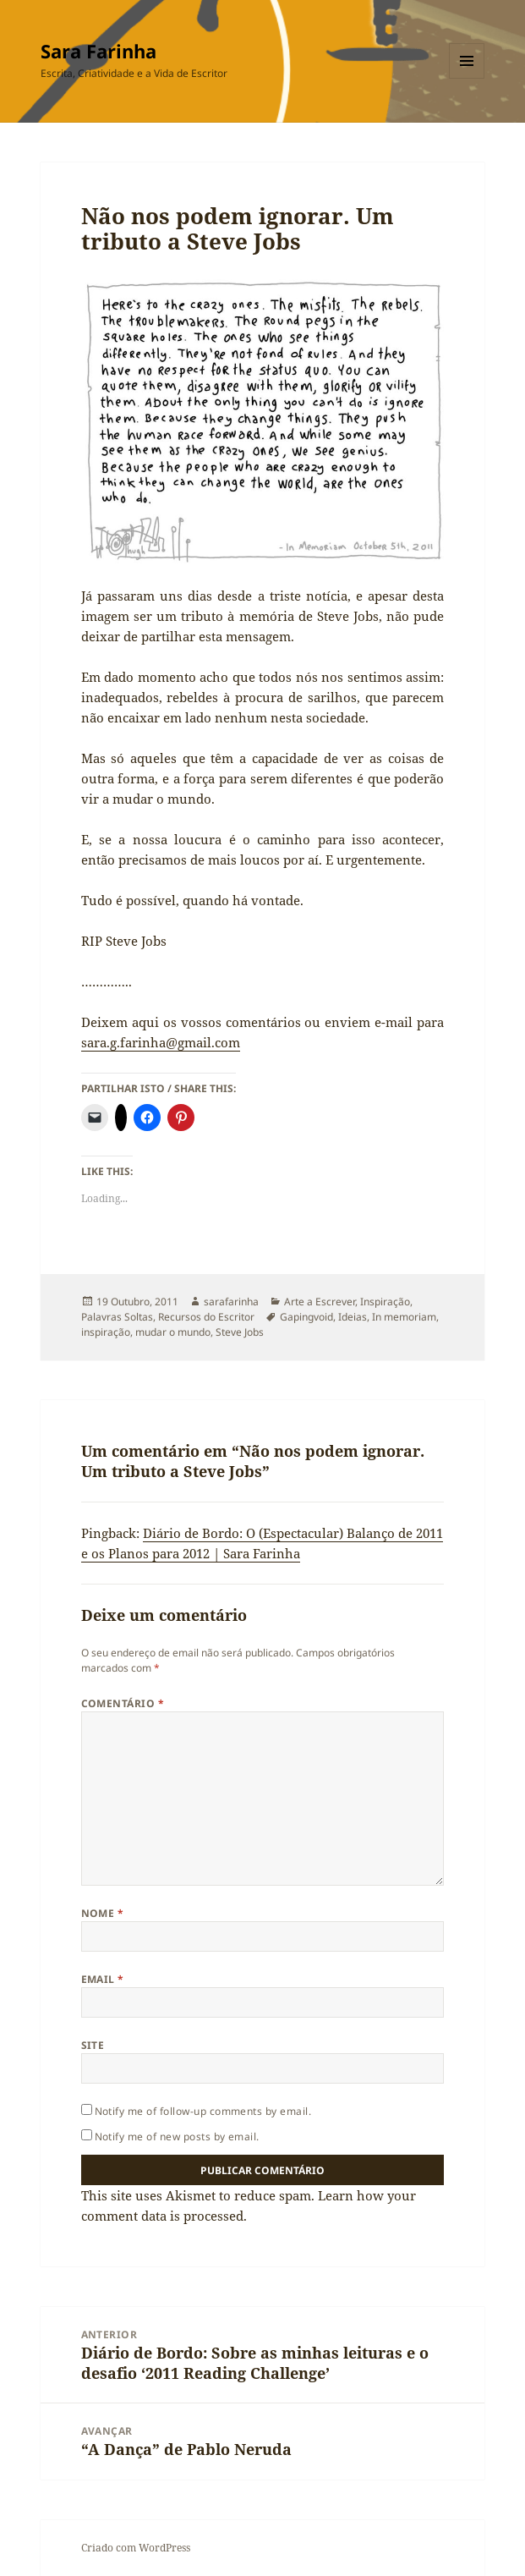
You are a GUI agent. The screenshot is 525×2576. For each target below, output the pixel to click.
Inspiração (385, 1301)
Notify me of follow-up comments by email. (203, 2111)
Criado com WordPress (135, 2547)
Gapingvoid (306, 1317)
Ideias (352, 1317)
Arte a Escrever (319, 1301)
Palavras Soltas (117, 1317)
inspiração (105, 1332)
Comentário (123, 1703)
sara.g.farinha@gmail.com (160, 1042)
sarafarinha (231, 1301)
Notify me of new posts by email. (177, 2136)
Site (93, 2045)
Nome (102, 1913)
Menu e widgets (467, 78)
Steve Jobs (240, 1332)
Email (102, 1979)
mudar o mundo (173, 1332)
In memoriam (404, 1317)
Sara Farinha (98, 50)
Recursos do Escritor (206, 1317)
